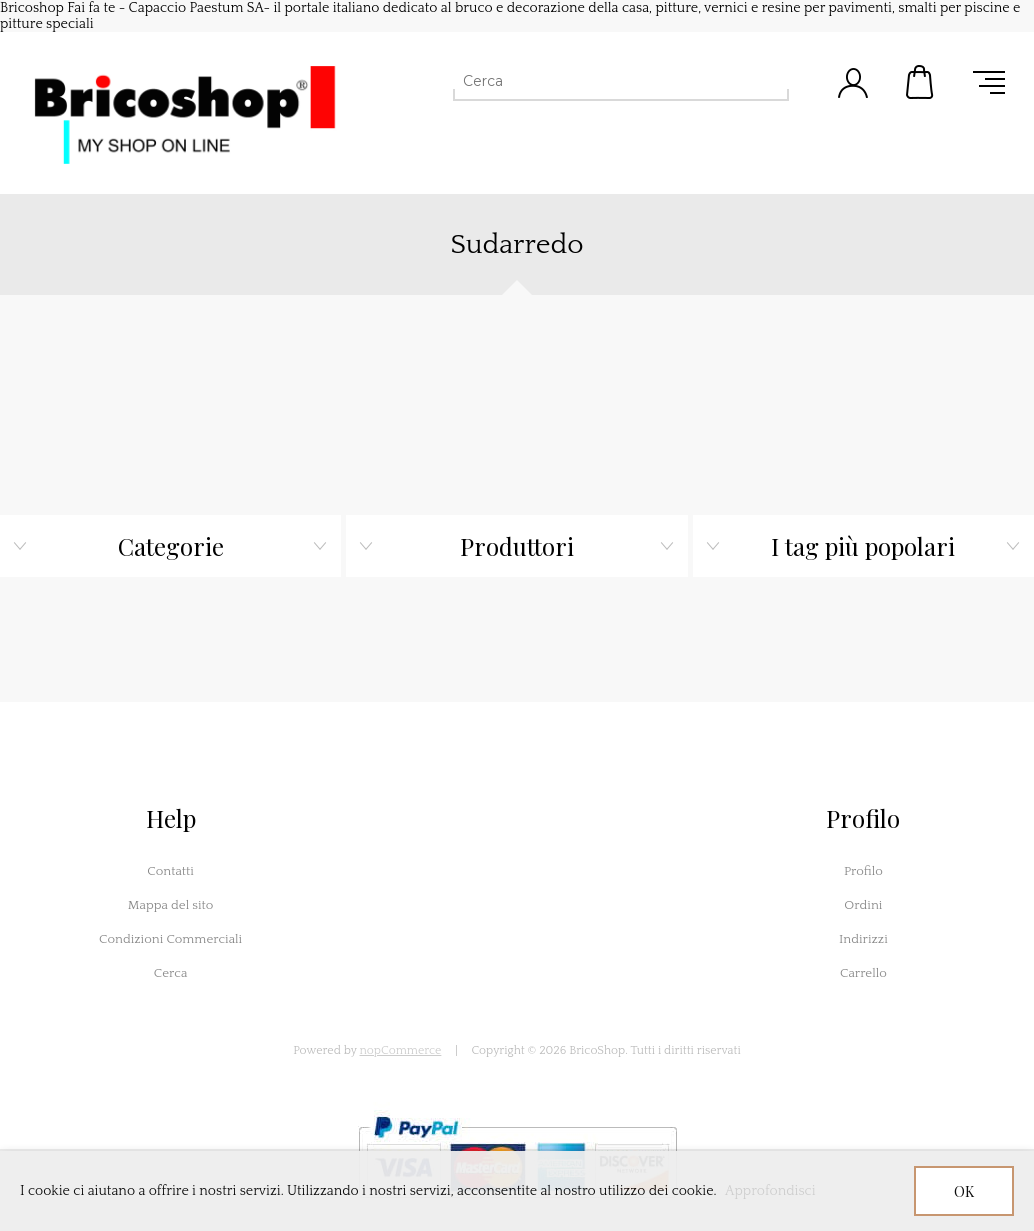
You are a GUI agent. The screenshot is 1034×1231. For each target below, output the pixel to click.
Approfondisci (770, 1191)
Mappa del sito (171, 905)
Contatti (170, 871)
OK (964, 1191)
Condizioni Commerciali (170, 939)
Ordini (863, 905)
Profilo (863, 871)
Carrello (921, 82)
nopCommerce (401, 1050)
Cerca (171, 973)
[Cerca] (603, 81)
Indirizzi (863, 939)
